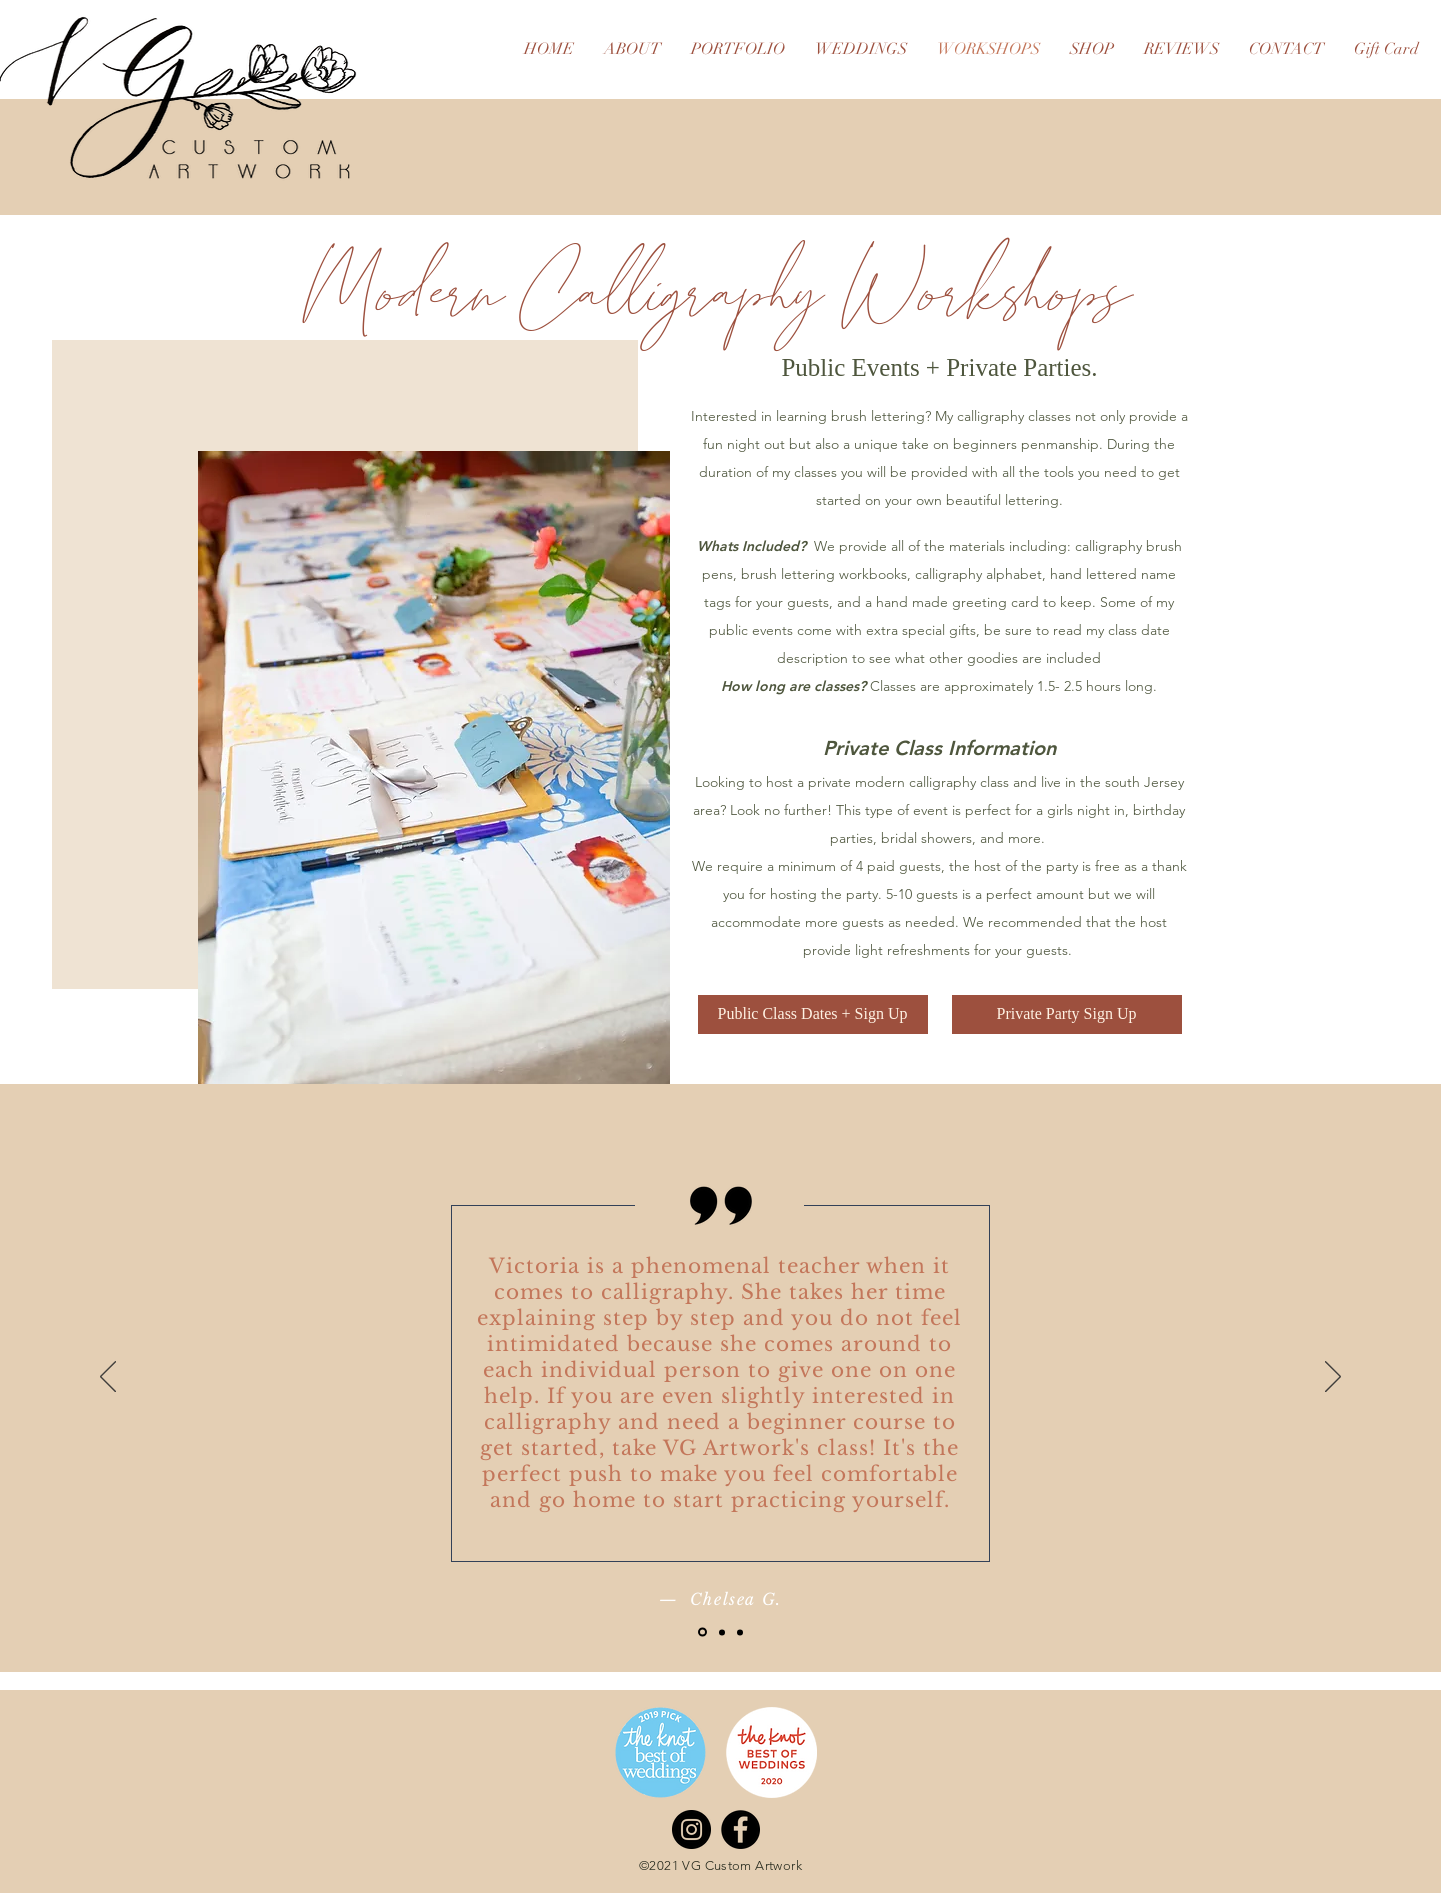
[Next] (1333, 1378)
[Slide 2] (722, 1632)
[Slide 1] (702, 1632)
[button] (434, 767)
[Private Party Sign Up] (1067, 1014)
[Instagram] (691, 1829)
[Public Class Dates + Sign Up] (813, 1014)
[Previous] (108, 1378)
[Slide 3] (740, 1632)
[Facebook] (740, 1829)
